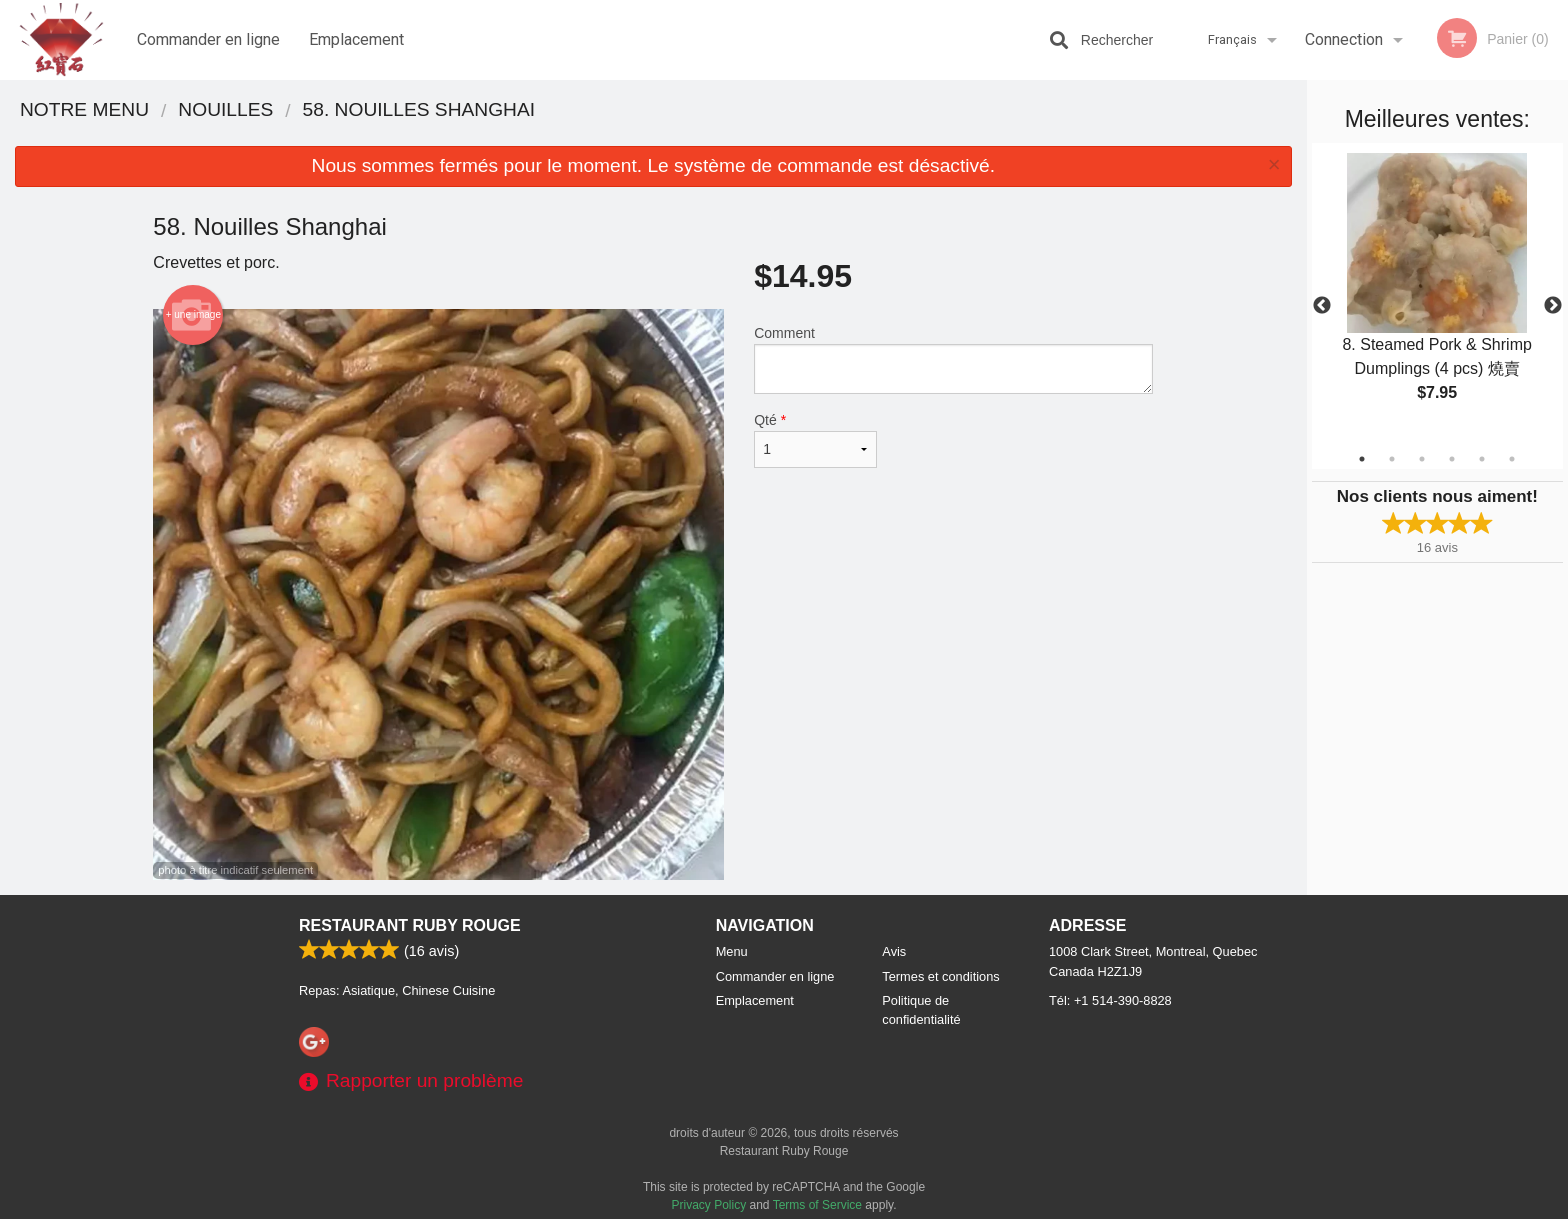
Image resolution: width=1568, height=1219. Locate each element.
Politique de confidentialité (921, 1010)
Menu (732, 951)
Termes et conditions (940, 976)
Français (1232, 39)
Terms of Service (817, 1205)
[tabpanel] (1437, 294)
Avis (894, 951)
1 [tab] (1362, 459)
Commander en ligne (208, 39)
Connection (1344, 39)
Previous (1322, 306)
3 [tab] (1422, 459)
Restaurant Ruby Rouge (410, 925)
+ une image (193, 315)
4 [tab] (1452, 459)
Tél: (1110, 1000)
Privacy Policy (709, 1205)
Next (1553, 306)
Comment (953, 359)
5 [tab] (1482, 459)
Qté (815, 440)
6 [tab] (1512, 459)
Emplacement (356, 39)
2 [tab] (1392, 459)
